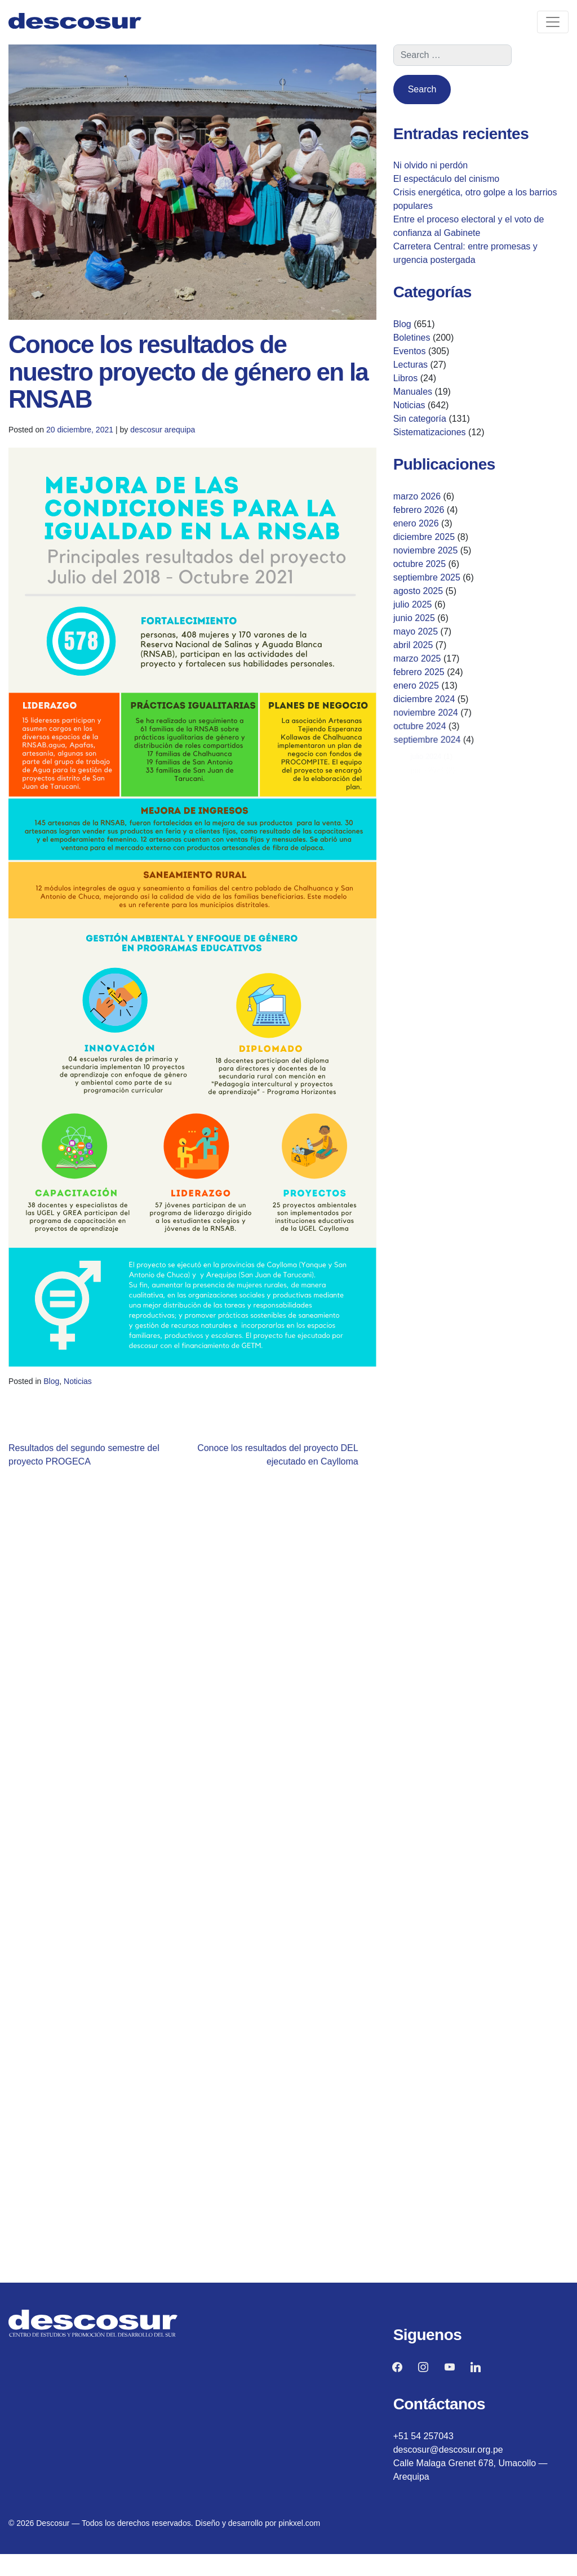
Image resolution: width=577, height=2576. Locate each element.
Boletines (411, 337)
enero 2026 (416, 523)
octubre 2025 (420, 564)
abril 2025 (424, 647)
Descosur (52, 2523)
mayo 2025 (421, 632)
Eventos (409, 351)
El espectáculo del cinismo (446, 179)
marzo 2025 (429, 662)
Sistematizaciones (429, 432)
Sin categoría (419, 418)
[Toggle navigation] (553, 22)
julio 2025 (415, 604)
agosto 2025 (419, 591)
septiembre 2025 (428, 577)
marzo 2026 (417, 496)
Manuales (412, 391)
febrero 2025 (430, 675)
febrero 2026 (418, 510)
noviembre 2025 (426, 550)
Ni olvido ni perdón (430, 165)
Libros (405, 378)
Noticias (95, 1383)
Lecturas (410, 364)
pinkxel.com (299, 2523)
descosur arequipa (165, 431)
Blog (72, 1383)
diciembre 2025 (424, 537)
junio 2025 (418, 618)
